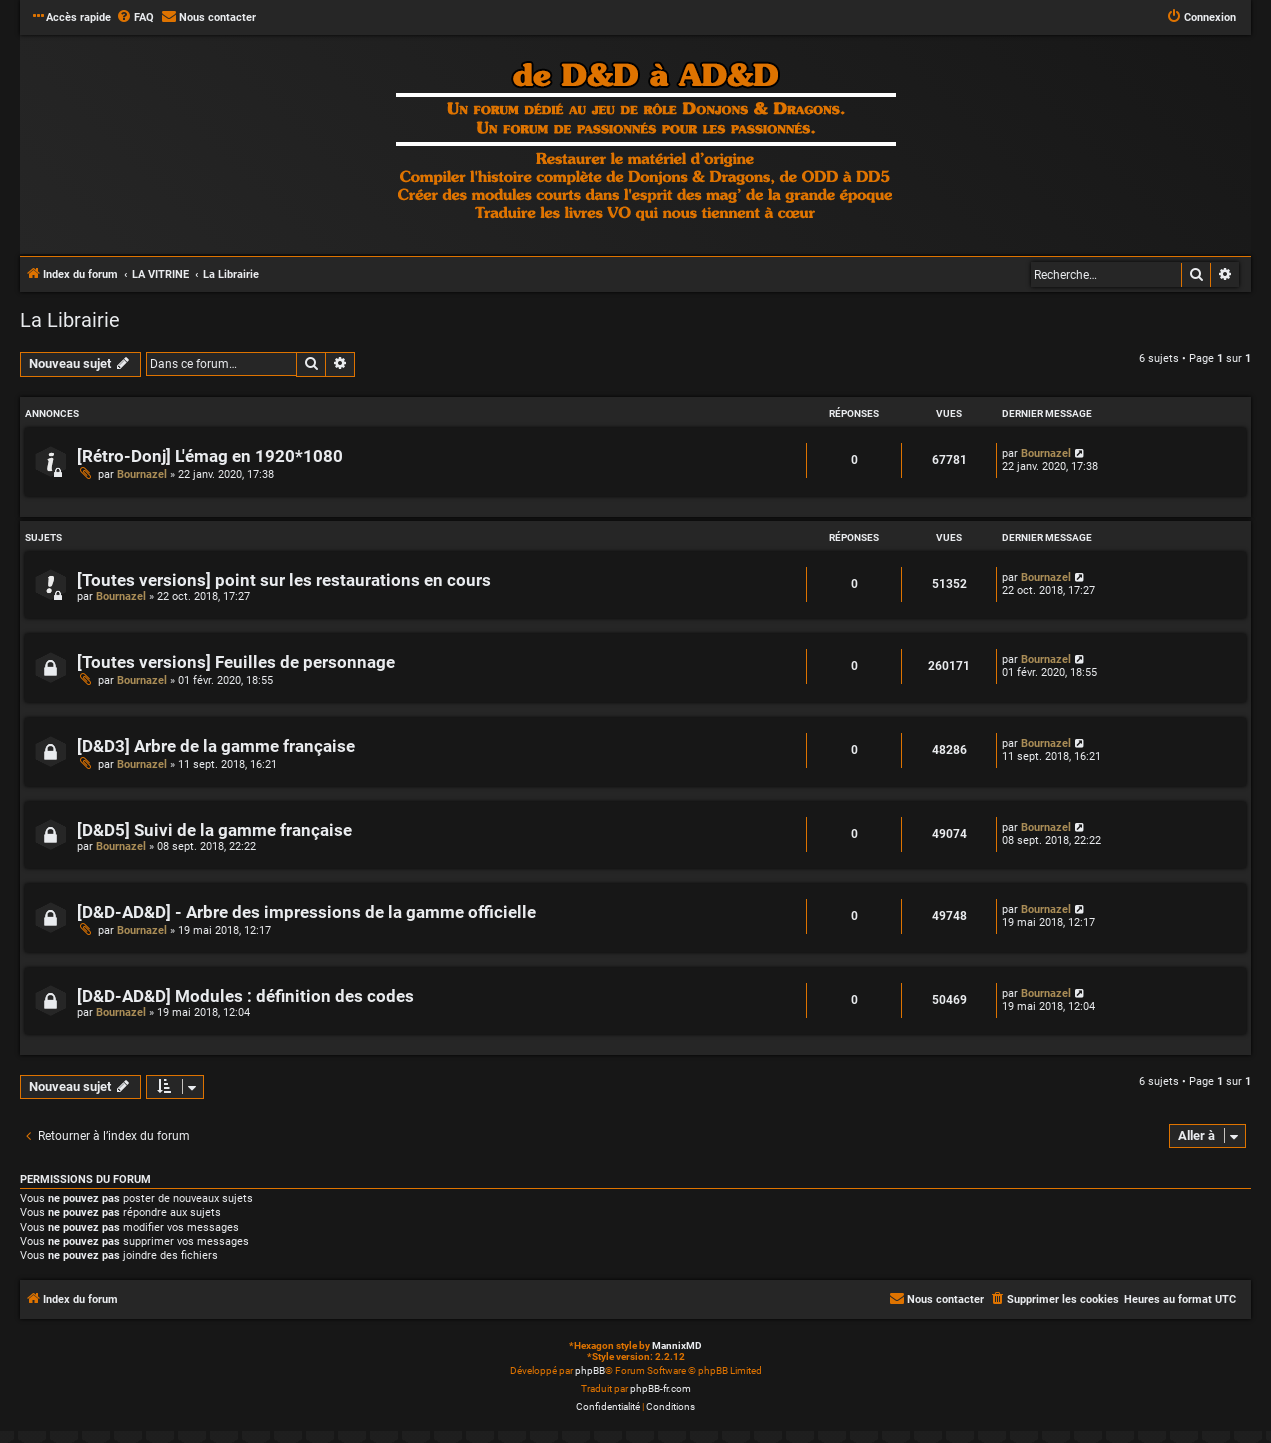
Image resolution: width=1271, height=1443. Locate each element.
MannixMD (677, 1345)
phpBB (590, 1370)
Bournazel (142, 474)
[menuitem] (135, 18)
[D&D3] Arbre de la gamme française (216, 746)
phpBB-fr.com (660, 1388)
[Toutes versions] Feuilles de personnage (236, 662)
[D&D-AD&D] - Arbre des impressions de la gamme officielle (306, 912)
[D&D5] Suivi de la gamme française (214, 830)
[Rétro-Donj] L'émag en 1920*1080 (210, 456)
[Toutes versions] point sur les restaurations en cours (284, 580)
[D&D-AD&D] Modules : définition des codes (245, 996)
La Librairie (70, 320)
